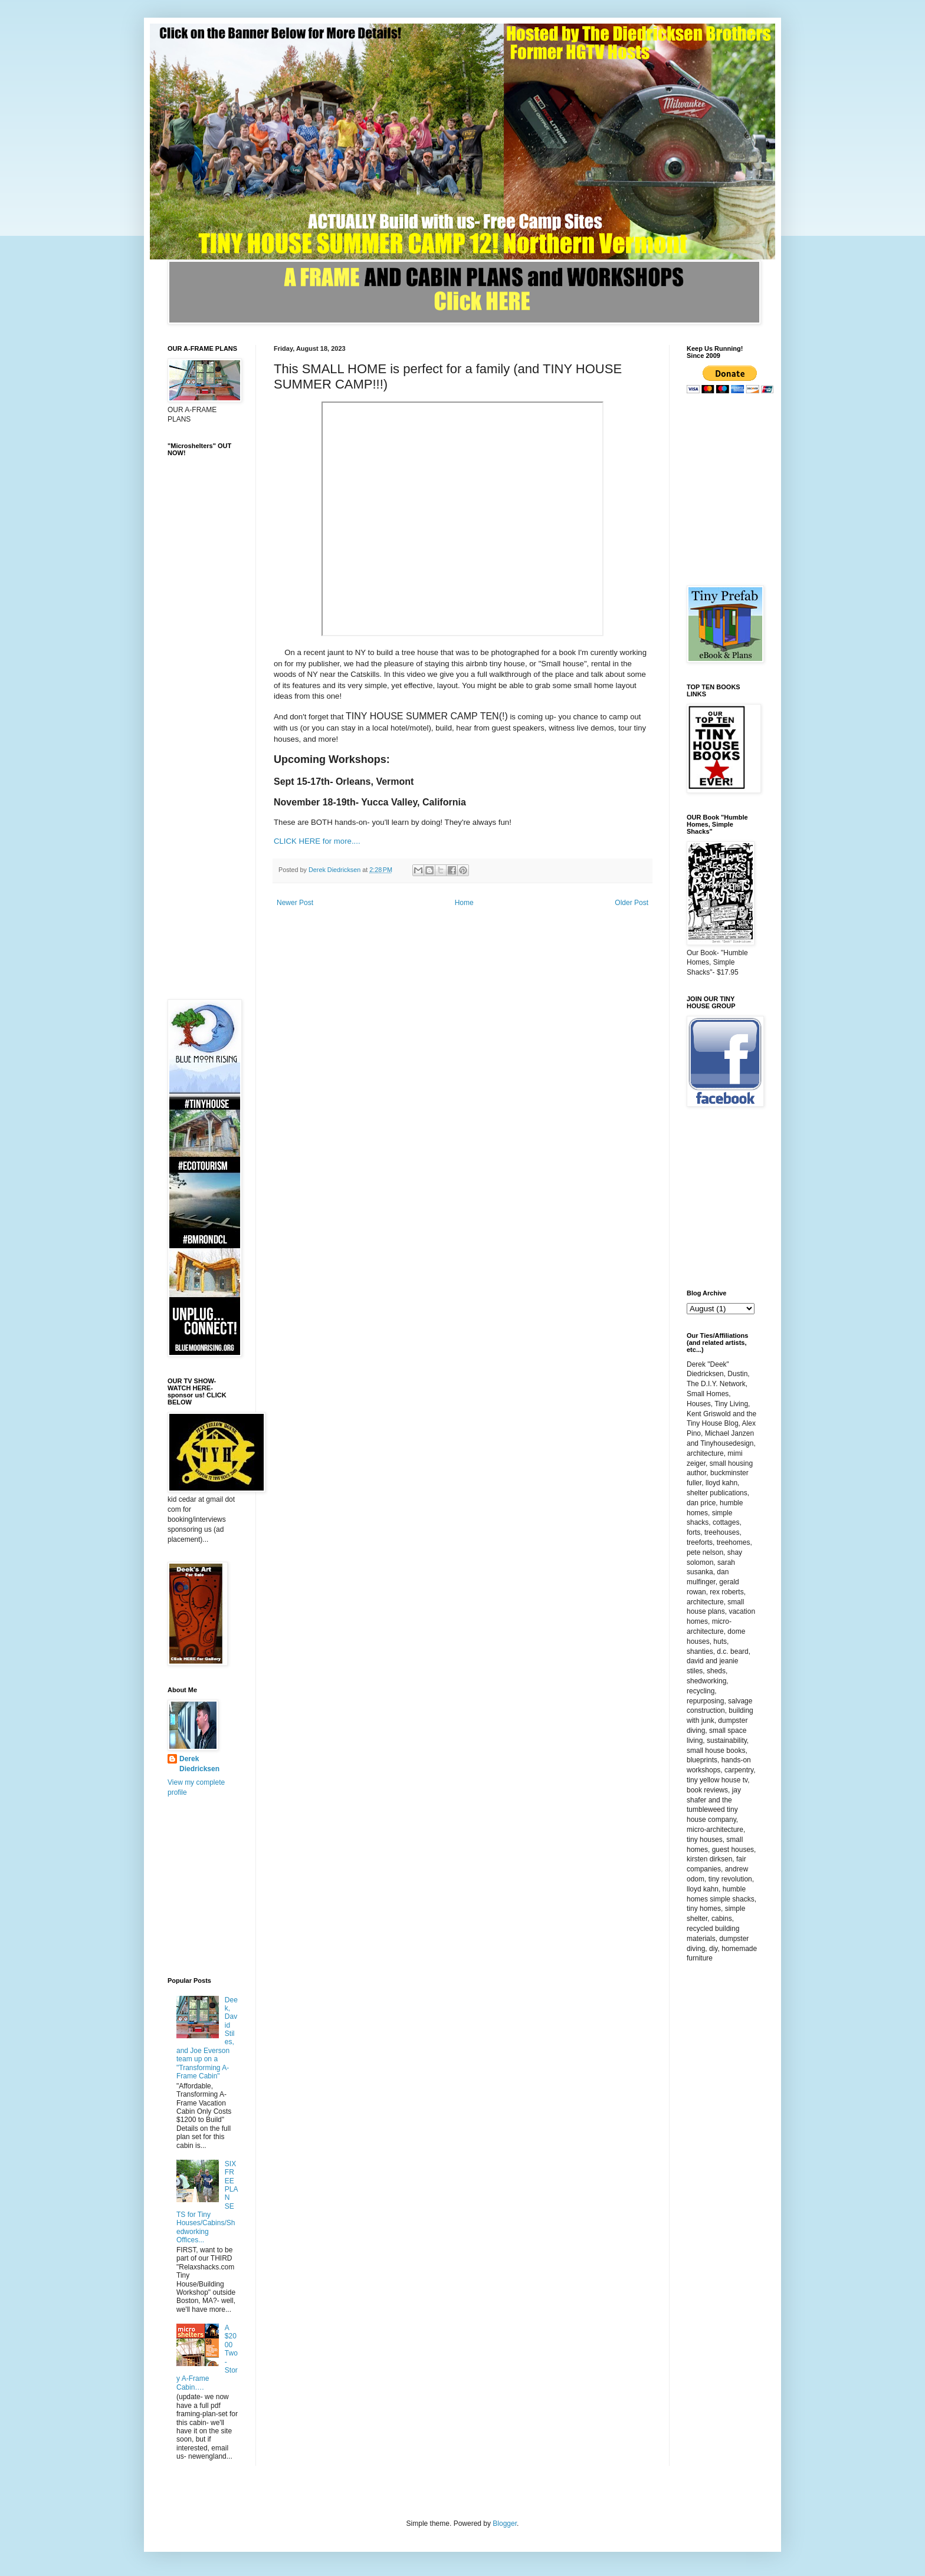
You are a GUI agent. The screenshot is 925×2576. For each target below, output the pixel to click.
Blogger (505, 2523)
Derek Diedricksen (199, 1764)
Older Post (631, 903)
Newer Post (295, 903)
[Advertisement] (215, 802)
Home (464, 903)
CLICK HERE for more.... (317, 841)
